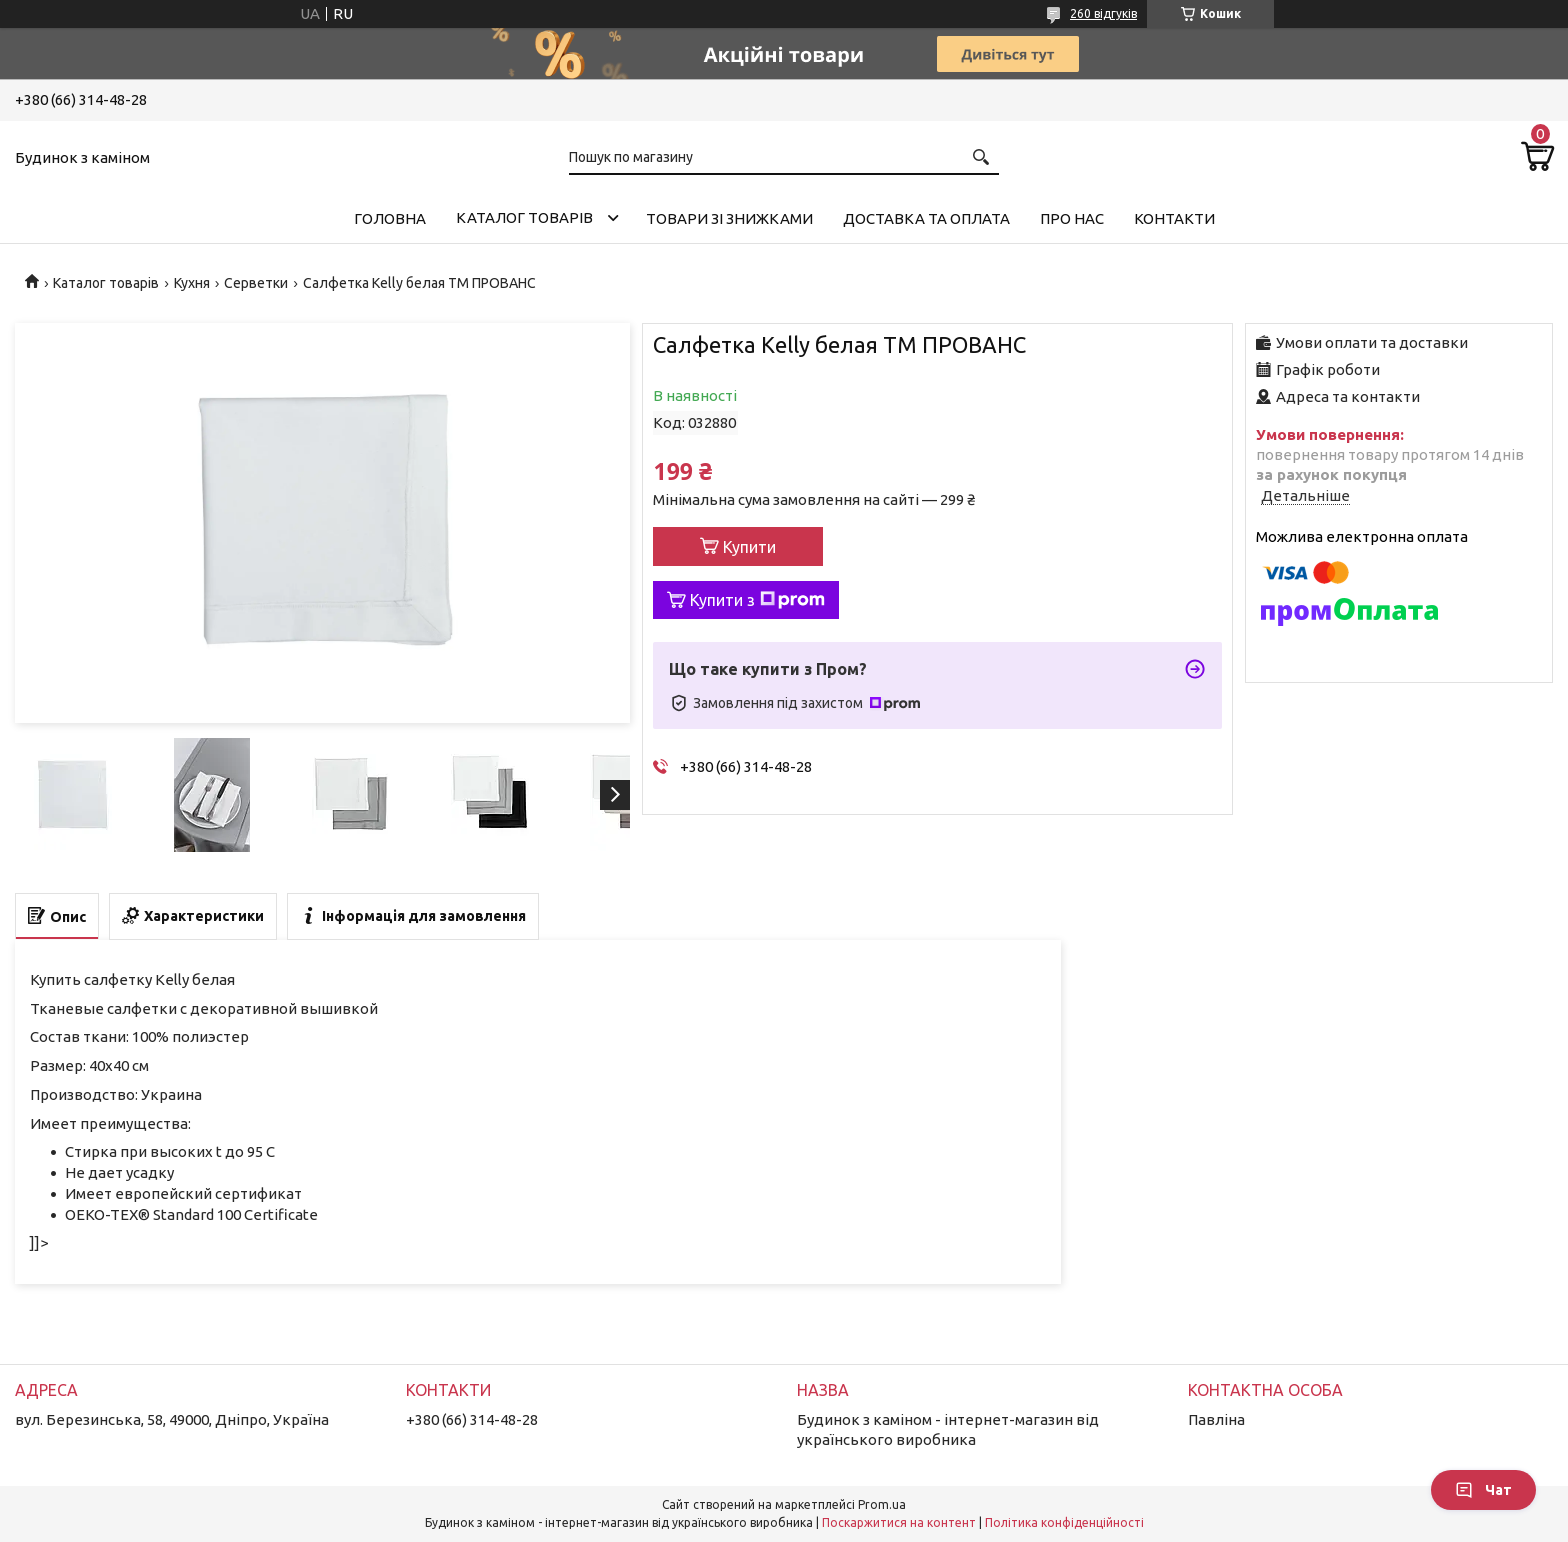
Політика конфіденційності (1064, 1522)
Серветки (256, 283)
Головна (390, 218)
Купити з (757, 600)
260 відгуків (1103, 13)
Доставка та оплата (926, 218)
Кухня (192, 283)
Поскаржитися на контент (899, 1522)
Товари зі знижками (729, 218)
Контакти (1174, 218)
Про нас (1072, 218)
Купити (749, 547)
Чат (1483, 1490)
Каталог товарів (524, 217)
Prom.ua (882, 1504)
